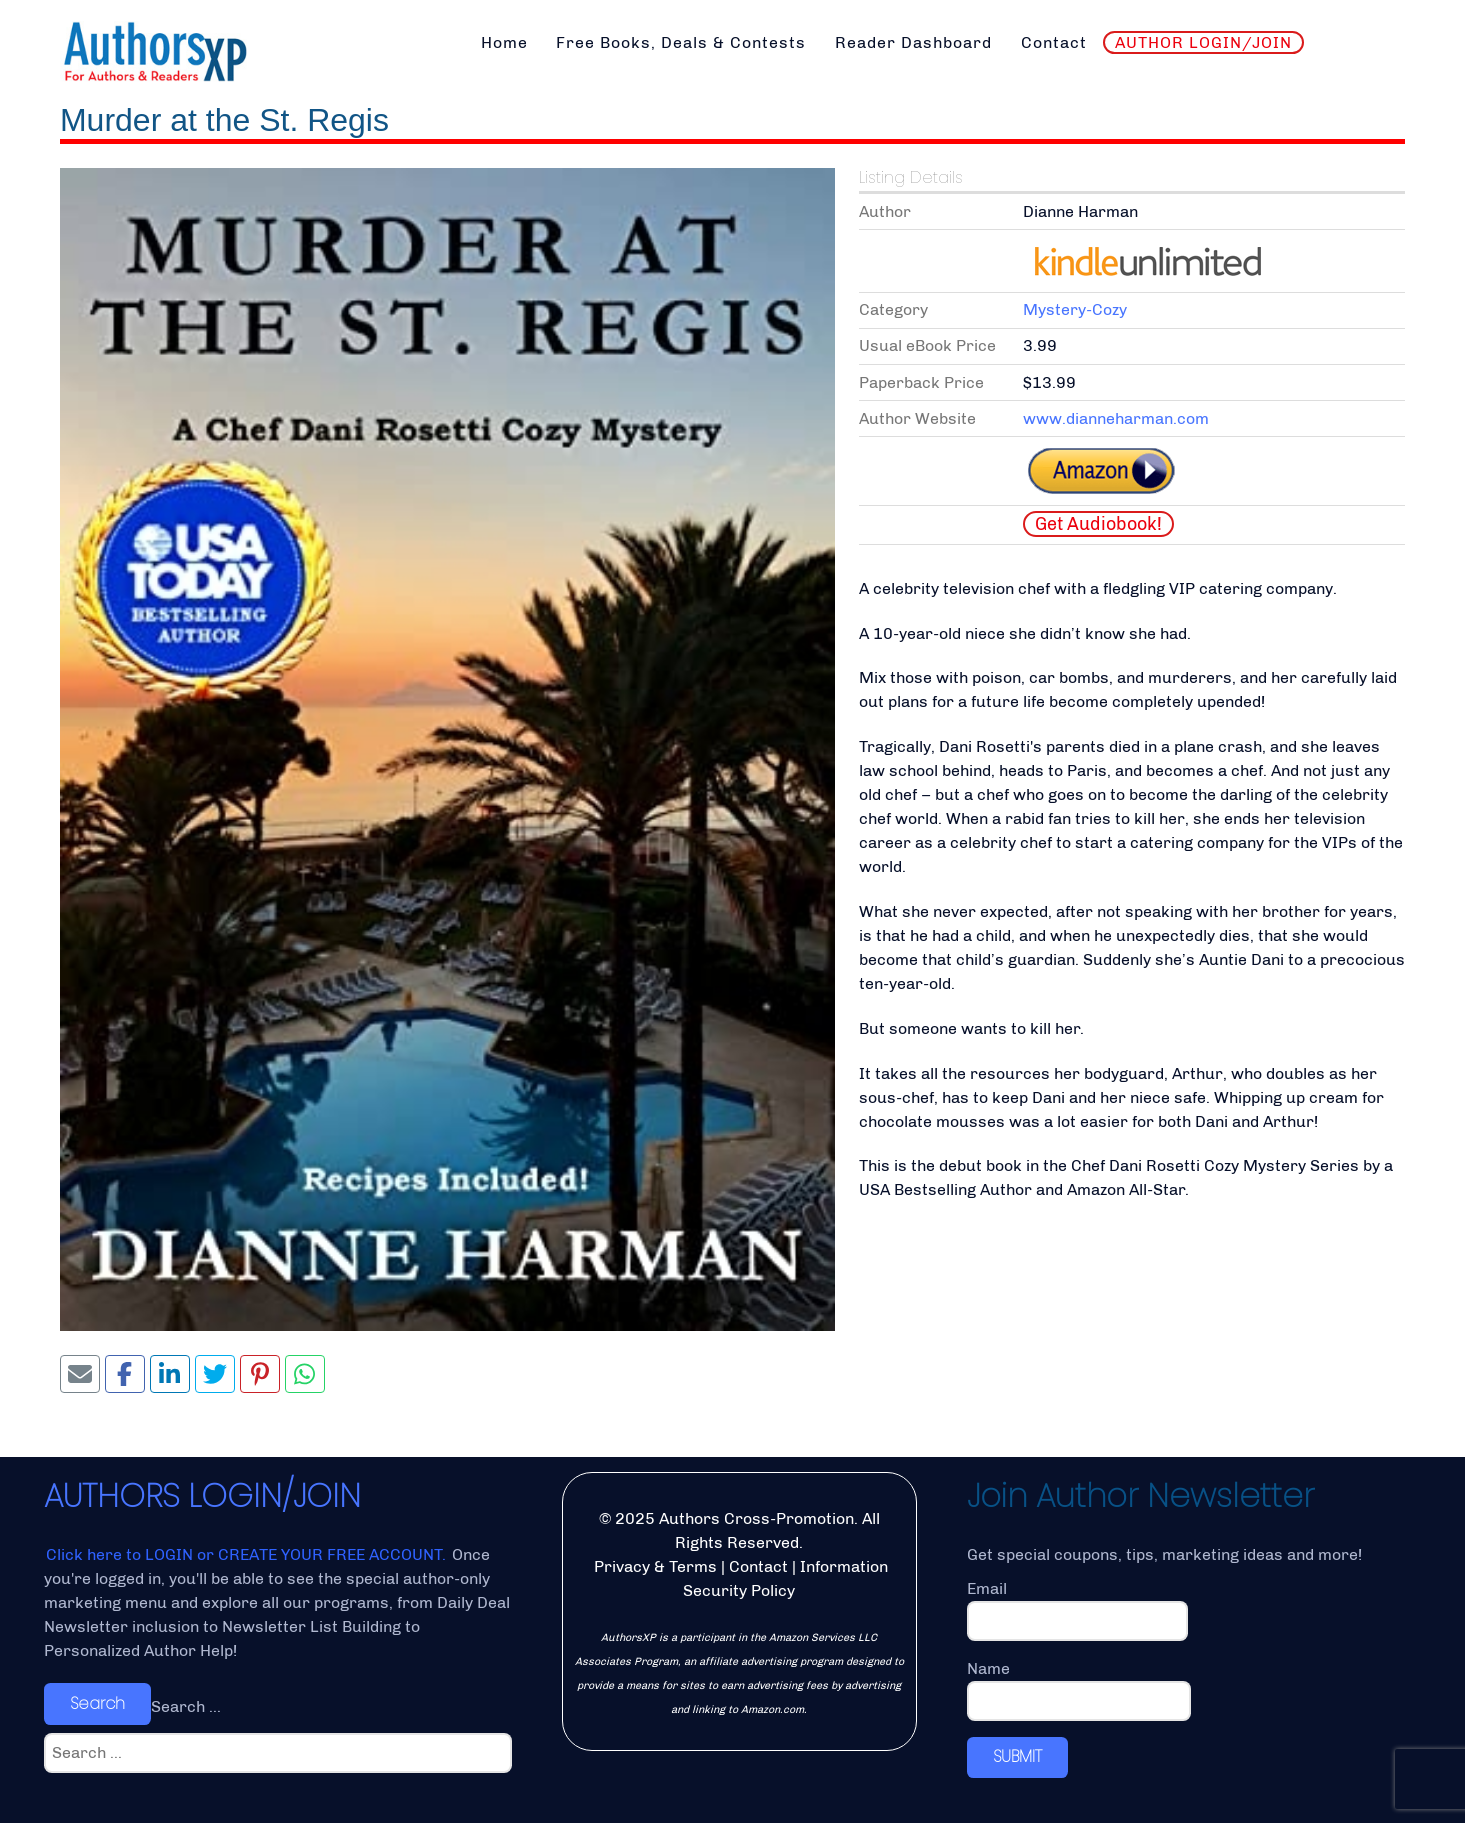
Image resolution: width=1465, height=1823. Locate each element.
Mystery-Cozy (1075, 309)
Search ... (186, 1706)
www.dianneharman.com (1116, 418)
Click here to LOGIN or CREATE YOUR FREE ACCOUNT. (248, 1554)
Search (97, 1703)
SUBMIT (1017, 1756)
